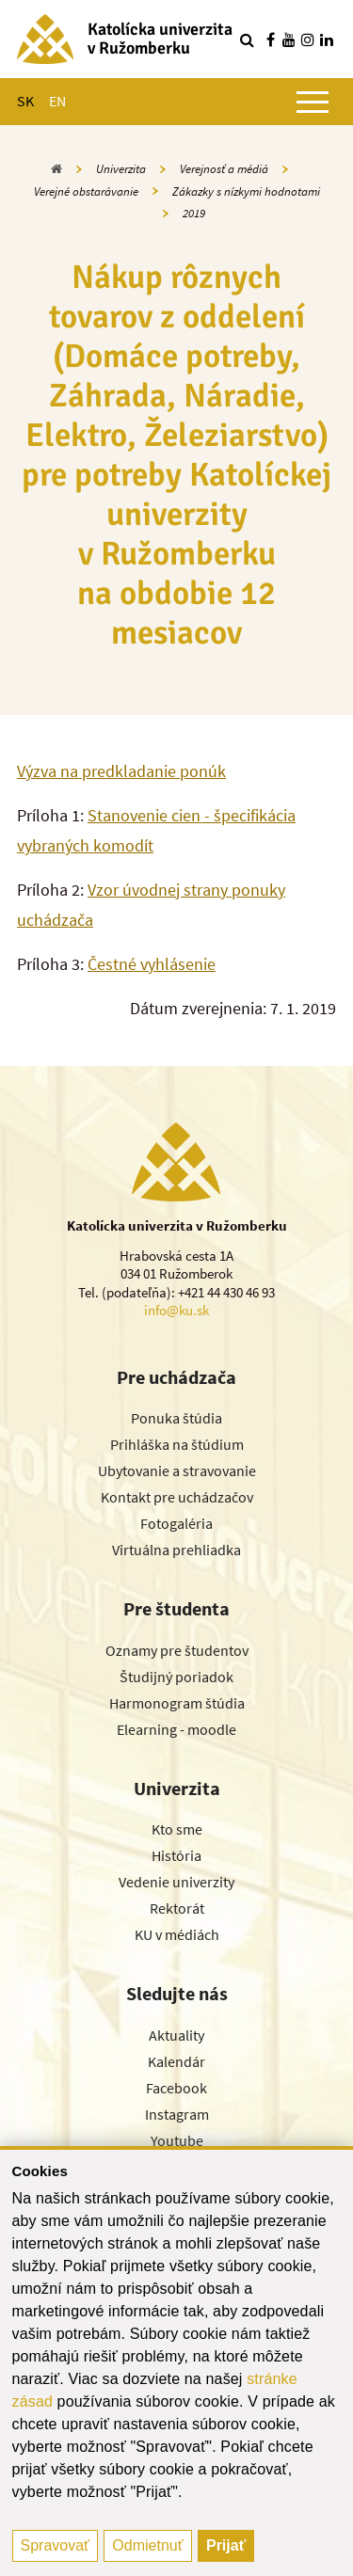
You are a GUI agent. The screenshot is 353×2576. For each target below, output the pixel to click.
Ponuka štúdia (176, 1417)
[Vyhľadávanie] (246, 39)
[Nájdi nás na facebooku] (270, 39)
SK (25, 100)
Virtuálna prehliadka (176, 1549)
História (176, 1855)
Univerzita (121, 169)
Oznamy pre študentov (177, 1650)
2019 (194, 213)
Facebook (176, 2087)
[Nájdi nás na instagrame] (307, 39)
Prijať (226, 2545)
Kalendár (176, 2061)
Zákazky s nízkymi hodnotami (246, 191)
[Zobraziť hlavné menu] (312, 101)
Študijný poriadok (176, 1676)
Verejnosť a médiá (224, 169)
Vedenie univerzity (176, 1881)
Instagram (177, 2114)
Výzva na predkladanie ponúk (121, 771)
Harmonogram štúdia (177, 1702)
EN (57, 100)
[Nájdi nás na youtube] (289, 39)
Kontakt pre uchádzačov (177, 1496)
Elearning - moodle (176, 1729)
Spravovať (55, 2545)
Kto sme (177, 1829)
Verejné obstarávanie (86, 191)
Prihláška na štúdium (177, 1444)
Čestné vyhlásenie (152, 964)
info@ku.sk (176, 1310)
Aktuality (176, 2035)
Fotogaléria (176, 1523)
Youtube (177, 2140)
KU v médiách (177, 1934)
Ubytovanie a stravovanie (177, 1470)
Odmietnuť (147, 2545)
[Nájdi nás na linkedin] (326, 39)
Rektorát (177, 1908)
